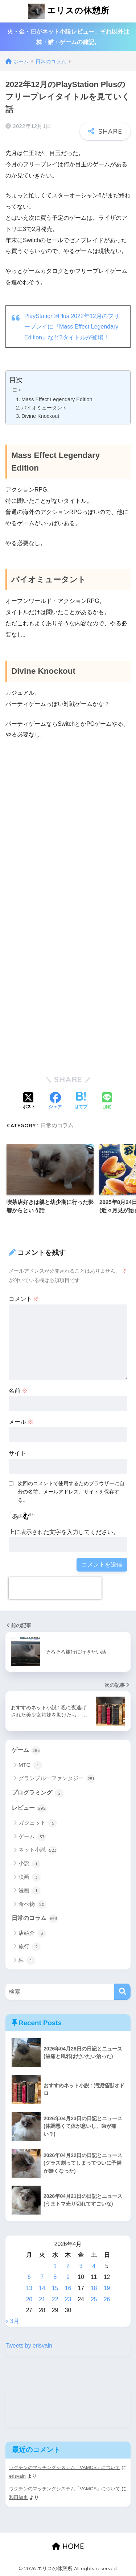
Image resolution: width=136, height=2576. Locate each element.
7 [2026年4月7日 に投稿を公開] (42, 2277)
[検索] (122, 1992)
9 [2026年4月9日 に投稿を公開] (68, 2277)
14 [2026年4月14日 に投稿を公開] (42, 2288)
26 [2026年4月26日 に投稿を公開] (107, 2299)
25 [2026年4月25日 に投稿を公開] (94, 2299)
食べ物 (32, 1904)
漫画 (29, 1890)
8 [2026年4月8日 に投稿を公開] (55, 2277)
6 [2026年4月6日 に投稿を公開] (29, 2277)
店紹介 (32, 1933)
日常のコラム (57, 1125)
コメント (24, 1299)
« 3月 (12, 2321)
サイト (17, 1453)
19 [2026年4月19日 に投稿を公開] (107, 2288)
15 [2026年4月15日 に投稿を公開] (55, 2288)
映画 (29, 1877)
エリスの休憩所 (69, 11)
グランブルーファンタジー (56, 1778)
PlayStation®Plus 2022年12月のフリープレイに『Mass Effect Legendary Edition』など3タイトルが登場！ (71, 326)
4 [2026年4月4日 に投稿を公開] (94, 2266)
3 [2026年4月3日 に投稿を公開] (81, 2266)
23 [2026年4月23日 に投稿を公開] (68, 2299)
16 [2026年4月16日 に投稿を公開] (68, 2288)
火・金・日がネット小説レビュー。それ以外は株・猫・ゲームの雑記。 (68, 37)
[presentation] (55, 1588)
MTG (30, 1765)
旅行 (29, 1946)
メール (21, 1422)
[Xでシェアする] (29, 1101)
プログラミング (37, 1793)
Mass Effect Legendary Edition (56, 399)
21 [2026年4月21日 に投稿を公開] (42, 2299)
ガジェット (37, 1823)
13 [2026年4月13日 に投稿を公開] (29, 2288)
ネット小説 (37, 1850)
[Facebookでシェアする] (55, 1101)
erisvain (17, 2476)
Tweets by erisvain (28, 2346)
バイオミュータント (44, 408)
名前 (18, 1391)
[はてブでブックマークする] (80, 1101)
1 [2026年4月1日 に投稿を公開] (55, 2266)
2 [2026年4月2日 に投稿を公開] (68, 2266)
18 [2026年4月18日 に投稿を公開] (94, 2288)
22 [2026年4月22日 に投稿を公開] (55, 2299)
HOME (68, 2546)
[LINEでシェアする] (107, 1101)
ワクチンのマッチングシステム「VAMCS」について (64, 2467)
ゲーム (26, 1750)
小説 (29, 1864)
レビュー (29, 1808)
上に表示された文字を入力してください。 (64, 1532)
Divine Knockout (40, 416)
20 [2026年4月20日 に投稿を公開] (29, 2299)
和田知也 (18, 2497)
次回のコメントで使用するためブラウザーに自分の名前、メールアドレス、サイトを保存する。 (71, 1491)
